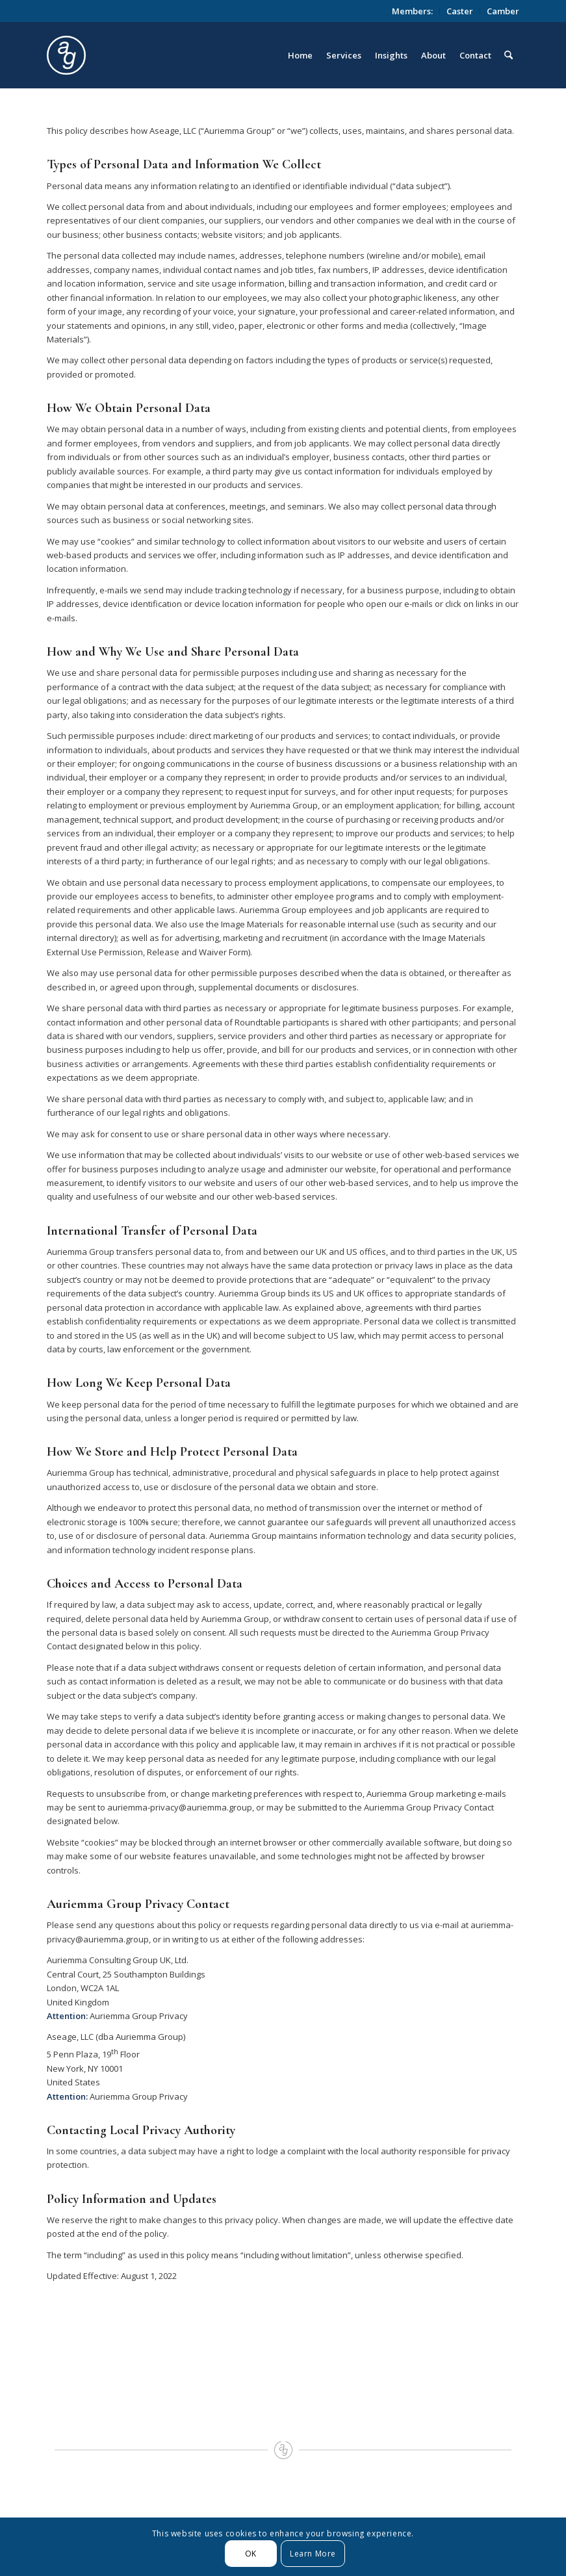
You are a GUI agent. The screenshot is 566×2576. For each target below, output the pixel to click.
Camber (503, 11)
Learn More (313, 2553)
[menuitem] (412, 11)
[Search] (508, 55)
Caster (459, 11)
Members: (412, 11)
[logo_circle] (139, 55)
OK (251, 2553)
